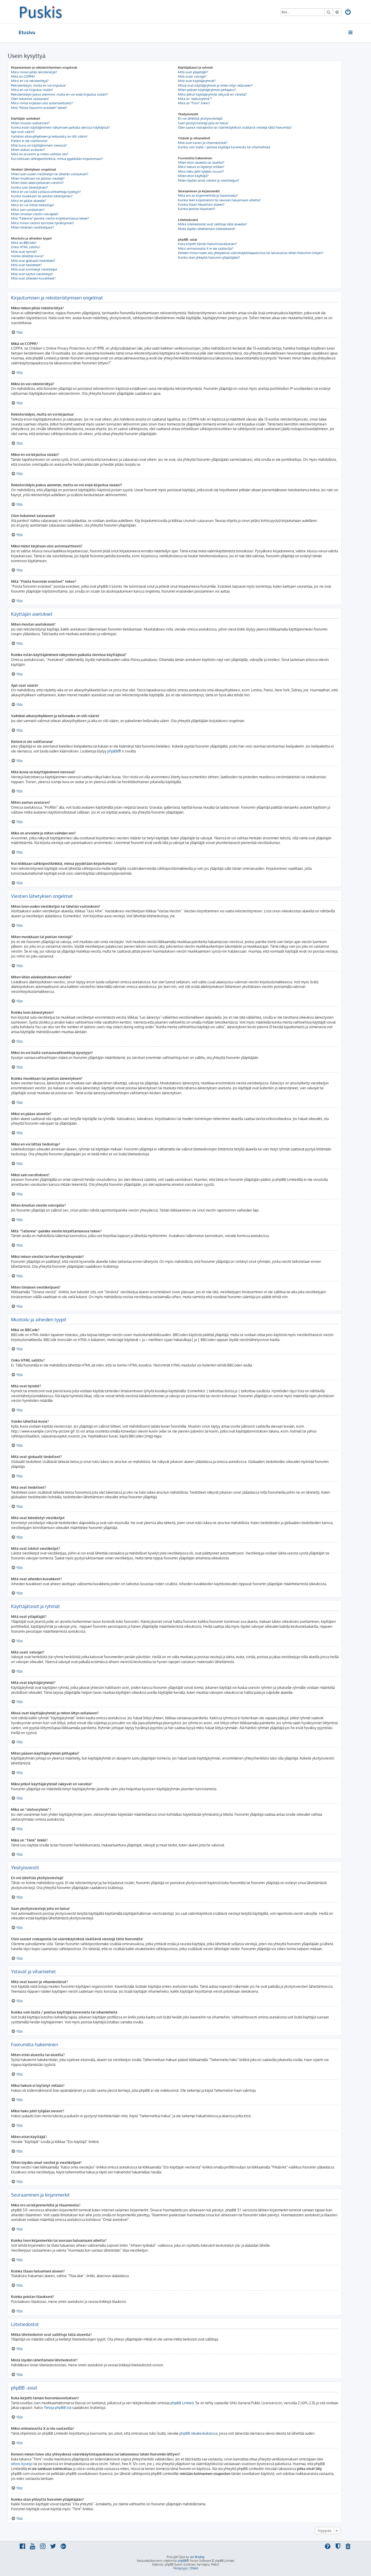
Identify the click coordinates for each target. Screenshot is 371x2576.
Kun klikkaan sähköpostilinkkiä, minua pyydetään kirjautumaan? (57, 159)
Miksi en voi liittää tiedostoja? (32, 205)
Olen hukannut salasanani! (30, 99)
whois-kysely (21, 2464)
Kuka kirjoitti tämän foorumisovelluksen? (207, 244)
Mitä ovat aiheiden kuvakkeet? (33, 278)
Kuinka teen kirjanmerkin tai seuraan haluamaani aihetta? (219, 200)
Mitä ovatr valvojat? (192, 76)
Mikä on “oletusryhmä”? (195, 99)
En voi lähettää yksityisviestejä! (200, 118)
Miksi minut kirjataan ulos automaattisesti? (42, 103)
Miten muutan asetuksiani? (30, 123)
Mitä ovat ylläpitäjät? (193, 72)
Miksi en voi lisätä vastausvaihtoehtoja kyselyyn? (46, 192)
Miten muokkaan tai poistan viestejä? (38, 178)
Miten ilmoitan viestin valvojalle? (35, 214)
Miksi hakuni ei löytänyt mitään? (201, 167)
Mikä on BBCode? (24, 243)
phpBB (112, 751)
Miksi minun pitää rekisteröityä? (34, 72)
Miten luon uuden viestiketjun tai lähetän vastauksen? (49, 174)
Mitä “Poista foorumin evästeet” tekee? (39, 108)
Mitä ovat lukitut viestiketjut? (32, 274)
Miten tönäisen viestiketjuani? (32, 227)
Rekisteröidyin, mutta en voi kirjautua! (38, 85)
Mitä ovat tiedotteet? (26, 265)
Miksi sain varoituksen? (28, 210)
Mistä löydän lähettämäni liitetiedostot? (207, 229)
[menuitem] (348, 13)
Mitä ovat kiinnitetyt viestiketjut (34, 269)
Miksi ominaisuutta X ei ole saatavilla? (205, 248)
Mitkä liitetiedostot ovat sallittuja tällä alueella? (212, 224)
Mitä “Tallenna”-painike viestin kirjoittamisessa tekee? (50, 218)
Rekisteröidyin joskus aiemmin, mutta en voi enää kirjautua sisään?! (59, 94)
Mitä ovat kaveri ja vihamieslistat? (203, 143)
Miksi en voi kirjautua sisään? (32, 90)
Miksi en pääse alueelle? (28, 201)
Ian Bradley (197, 2557)
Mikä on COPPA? (23, 76)
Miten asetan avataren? (28, 150)
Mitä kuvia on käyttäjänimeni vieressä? (39, 145)
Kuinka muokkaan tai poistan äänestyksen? (42, 196)
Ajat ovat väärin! (22, 132)
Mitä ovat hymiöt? (24, 252)
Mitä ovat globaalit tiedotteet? (33, 261)
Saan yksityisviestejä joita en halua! (203, 123)
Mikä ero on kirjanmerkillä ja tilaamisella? (208, 195)
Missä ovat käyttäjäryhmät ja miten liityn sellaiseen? (215, 85)
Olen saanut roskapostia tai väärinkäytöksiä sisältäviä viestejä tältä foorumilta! (235, 127)
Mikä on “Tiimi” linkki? (194, 103)
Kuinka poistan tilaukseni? (196, 209)
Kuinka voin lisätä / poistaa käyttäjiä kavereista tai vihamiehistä (224, 147)
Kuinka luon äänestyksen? (29, 187)
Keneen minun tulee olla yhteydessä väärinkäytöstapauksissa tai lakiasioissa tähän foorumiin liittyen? (250, 253)
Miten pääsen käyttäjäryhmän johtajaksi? (207, 90)
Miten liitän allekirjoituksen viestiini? (37, 183)
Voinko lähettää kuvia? (27, 256)
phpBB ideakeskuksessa (198, 2433)
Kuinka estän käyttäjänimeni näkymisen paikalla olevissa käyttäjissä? (60, 127)
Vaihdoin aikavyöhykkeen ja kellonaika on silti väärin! (49, 136)
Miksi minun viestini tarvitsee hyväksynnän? (42, 223)
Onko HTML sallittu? (25, 247)
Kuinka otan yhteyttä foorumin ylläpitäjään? (209, 257)
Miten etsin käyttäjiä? (193, 176)
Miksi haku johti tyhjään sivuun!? (201, 171)
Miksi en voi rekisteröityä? (30, 81)
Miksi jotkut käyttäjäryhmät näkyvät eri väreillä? (212, 94)
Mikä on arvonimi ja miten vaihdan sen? (39, 154)
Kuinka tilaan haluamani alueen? (201, 204)
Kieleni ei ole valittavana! (29, 141)
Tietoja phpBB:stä (57, 2407)
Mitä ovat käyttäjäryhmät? (197, 81)
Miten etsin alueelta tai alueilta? (201, 162)
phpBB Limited (182, 2403)
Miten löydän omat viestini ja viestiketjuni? (208, 180)
